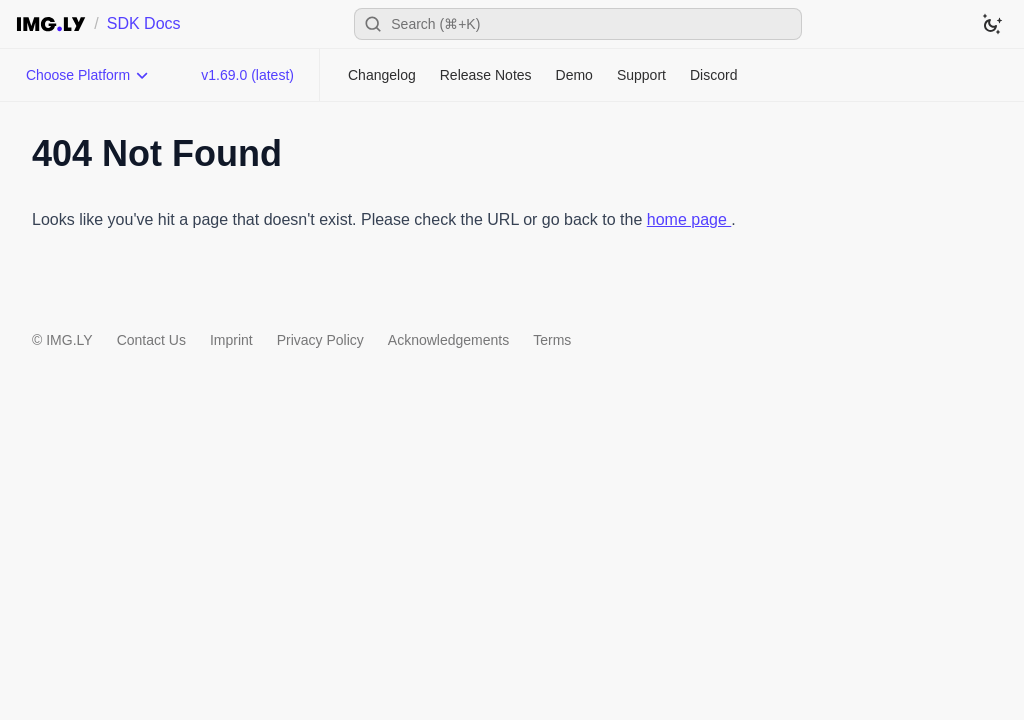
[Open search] (578, 24)
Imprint (231, 340)
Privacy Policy (320, 340)
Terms (552, 340)
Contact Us (151, 340)
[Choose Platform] (88, 75)
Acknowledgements (448, 340)
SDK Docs (144, 23)
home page (689, 219)
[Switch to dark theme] (992, 24)
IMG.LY (69, 340)
